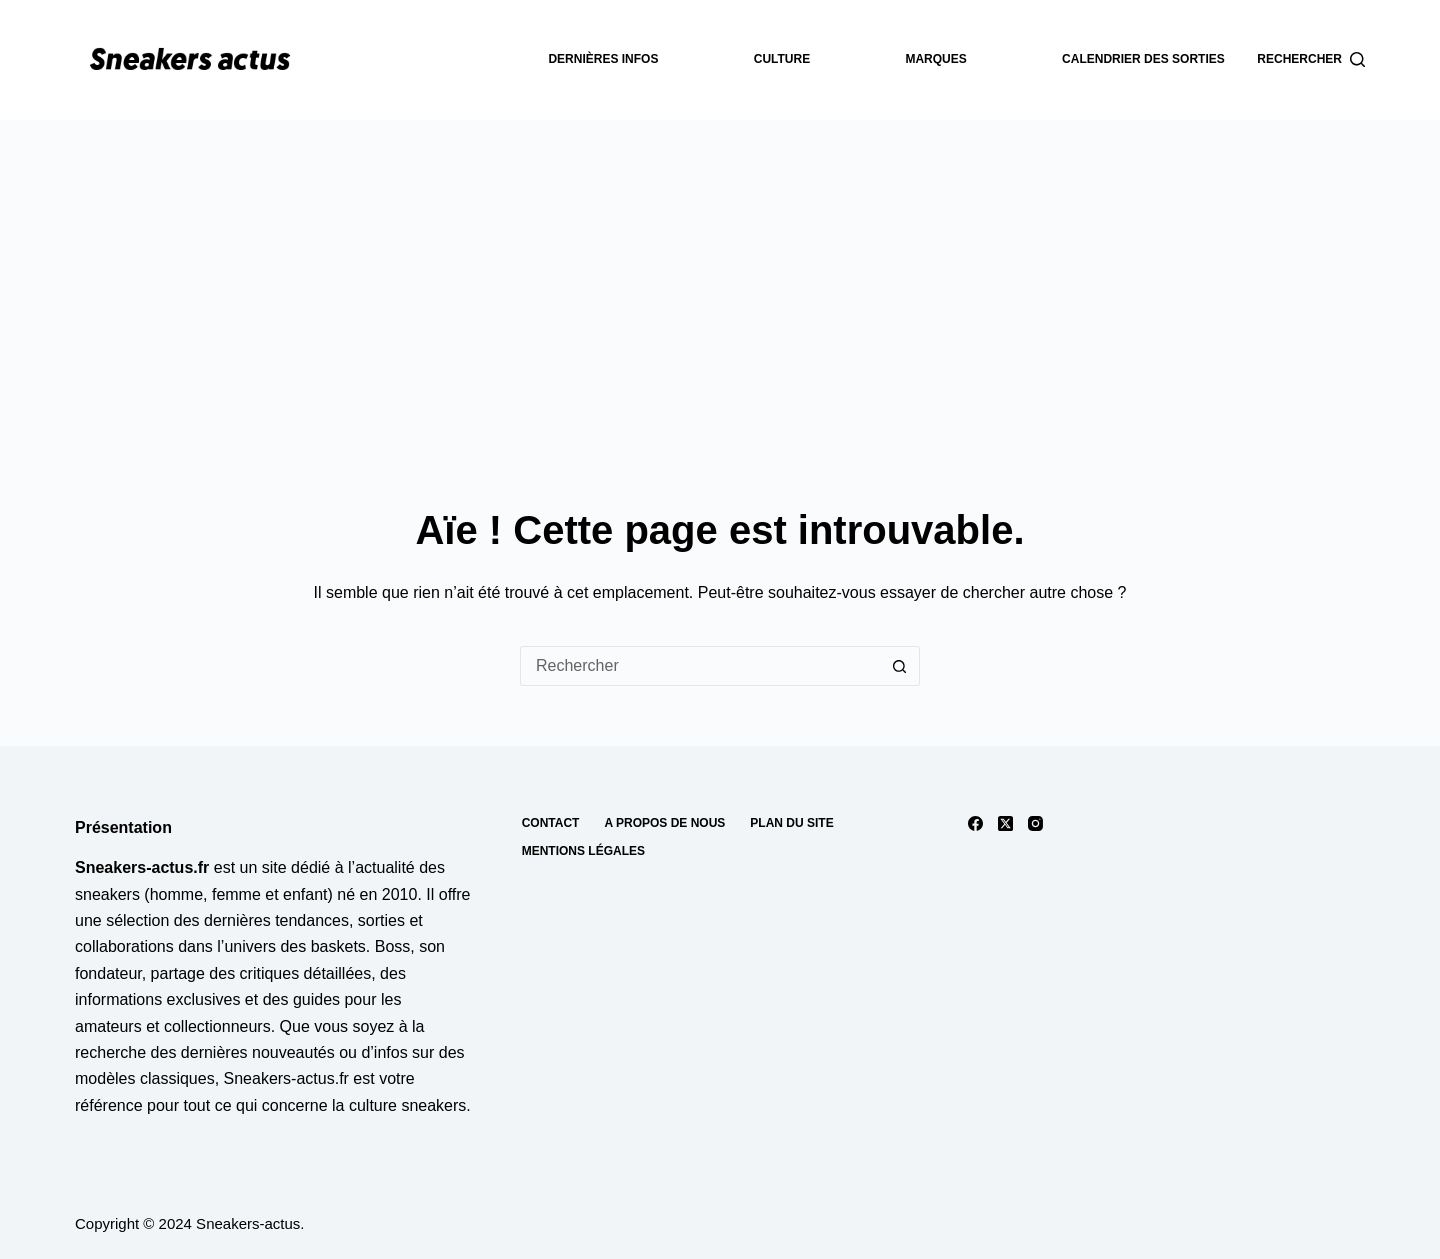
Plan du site (791, 823)
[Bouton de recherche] (900, 666)
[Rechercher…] (700, 666)
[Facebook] (975, 823)
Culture (782, 59)
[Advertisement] (720, 270)
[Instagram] (1035, 823)
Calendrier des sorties (1143, 59)
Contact (551, 823)
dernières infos (603, 59)
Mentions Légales (583, 851)
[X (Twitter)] (1005, 823)
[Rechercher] (1311, 60)
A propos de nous (664, 823)
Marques (935, 59)
